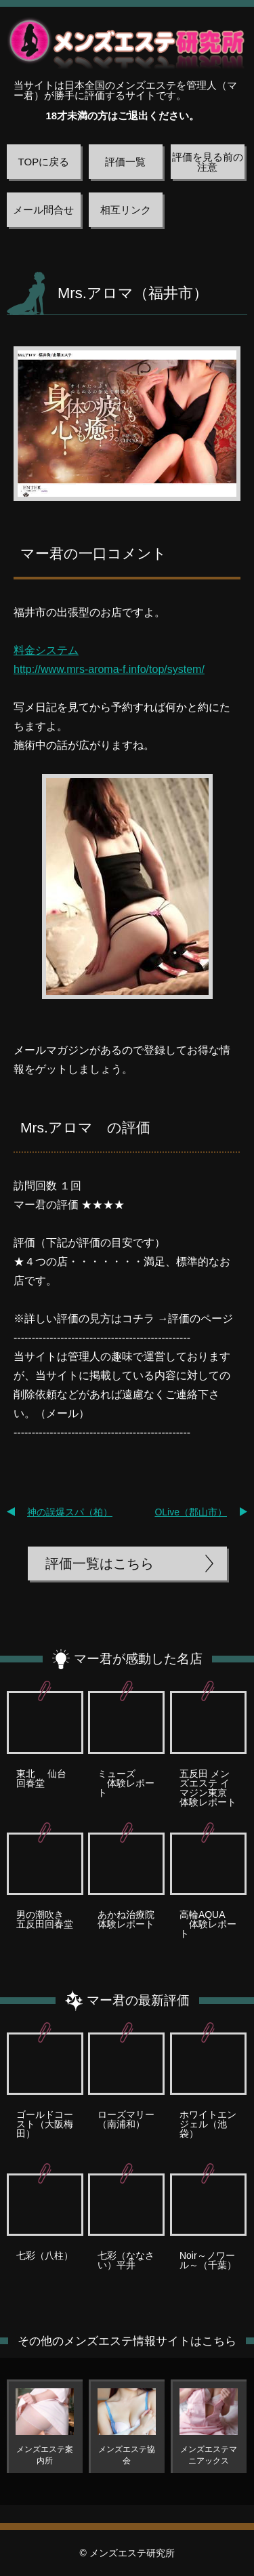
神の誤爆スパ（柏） (69, 1512)
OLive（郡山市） (190, 1512)
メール (62, 1413)
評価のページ (200, 1318)
